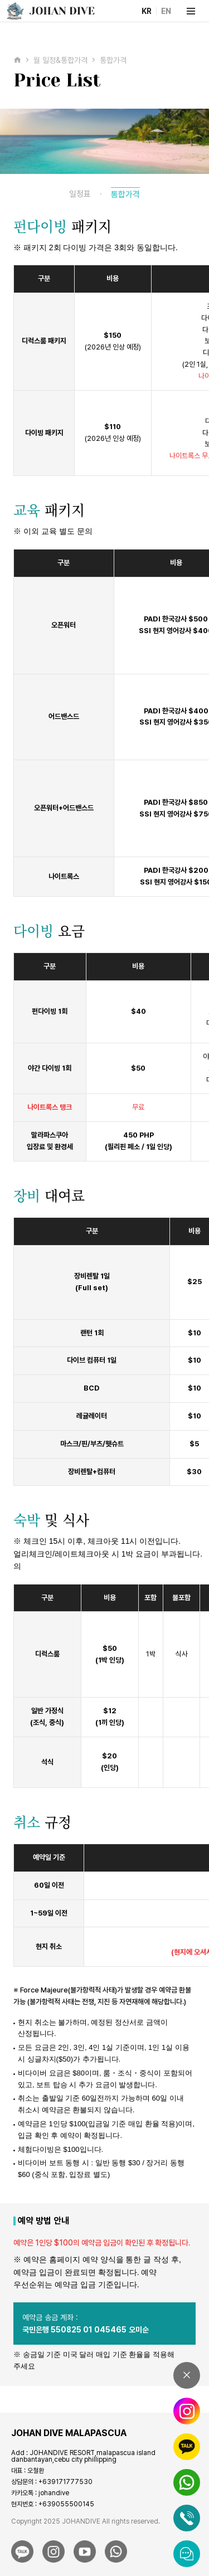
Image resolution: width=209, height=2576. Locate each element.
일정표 (80, 194)
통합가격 (125, 194)
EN (166, 11)
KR (147, 11)
